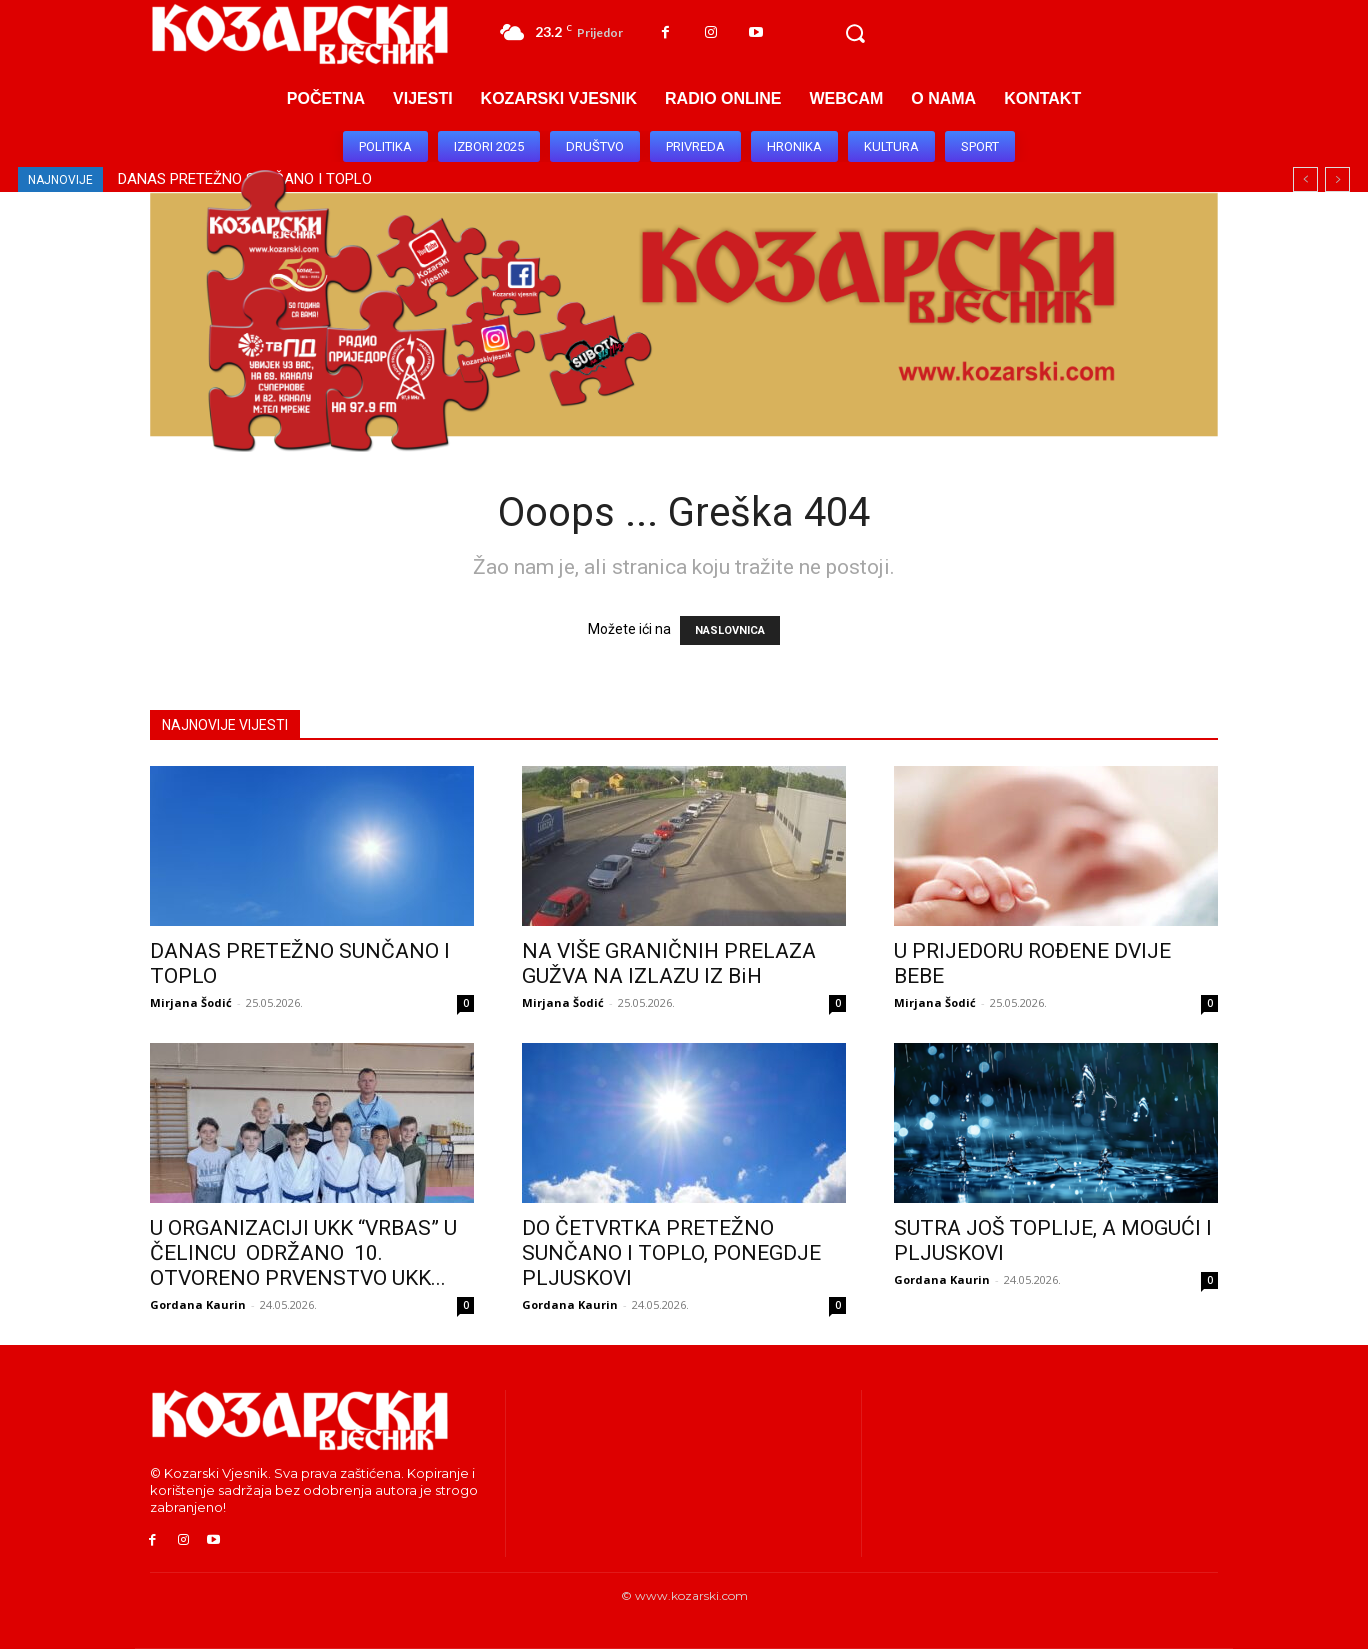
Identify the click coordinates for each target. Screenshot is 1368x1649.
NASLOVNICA (730, 630)
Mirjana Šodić (191, 1002)
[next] (1337, 179)
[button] (855, 34)
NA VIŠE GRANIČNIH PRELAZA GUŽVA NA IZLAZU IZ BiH (669, 963)
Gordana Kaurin (198, 1304)
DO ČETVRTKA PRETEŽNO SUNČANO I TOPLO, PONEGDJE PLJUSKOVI (671, 1253)
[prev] (1305, 179)
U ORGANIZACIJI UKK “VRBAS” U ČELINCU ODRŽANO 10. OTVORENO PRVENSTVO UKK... (303, 1253)
